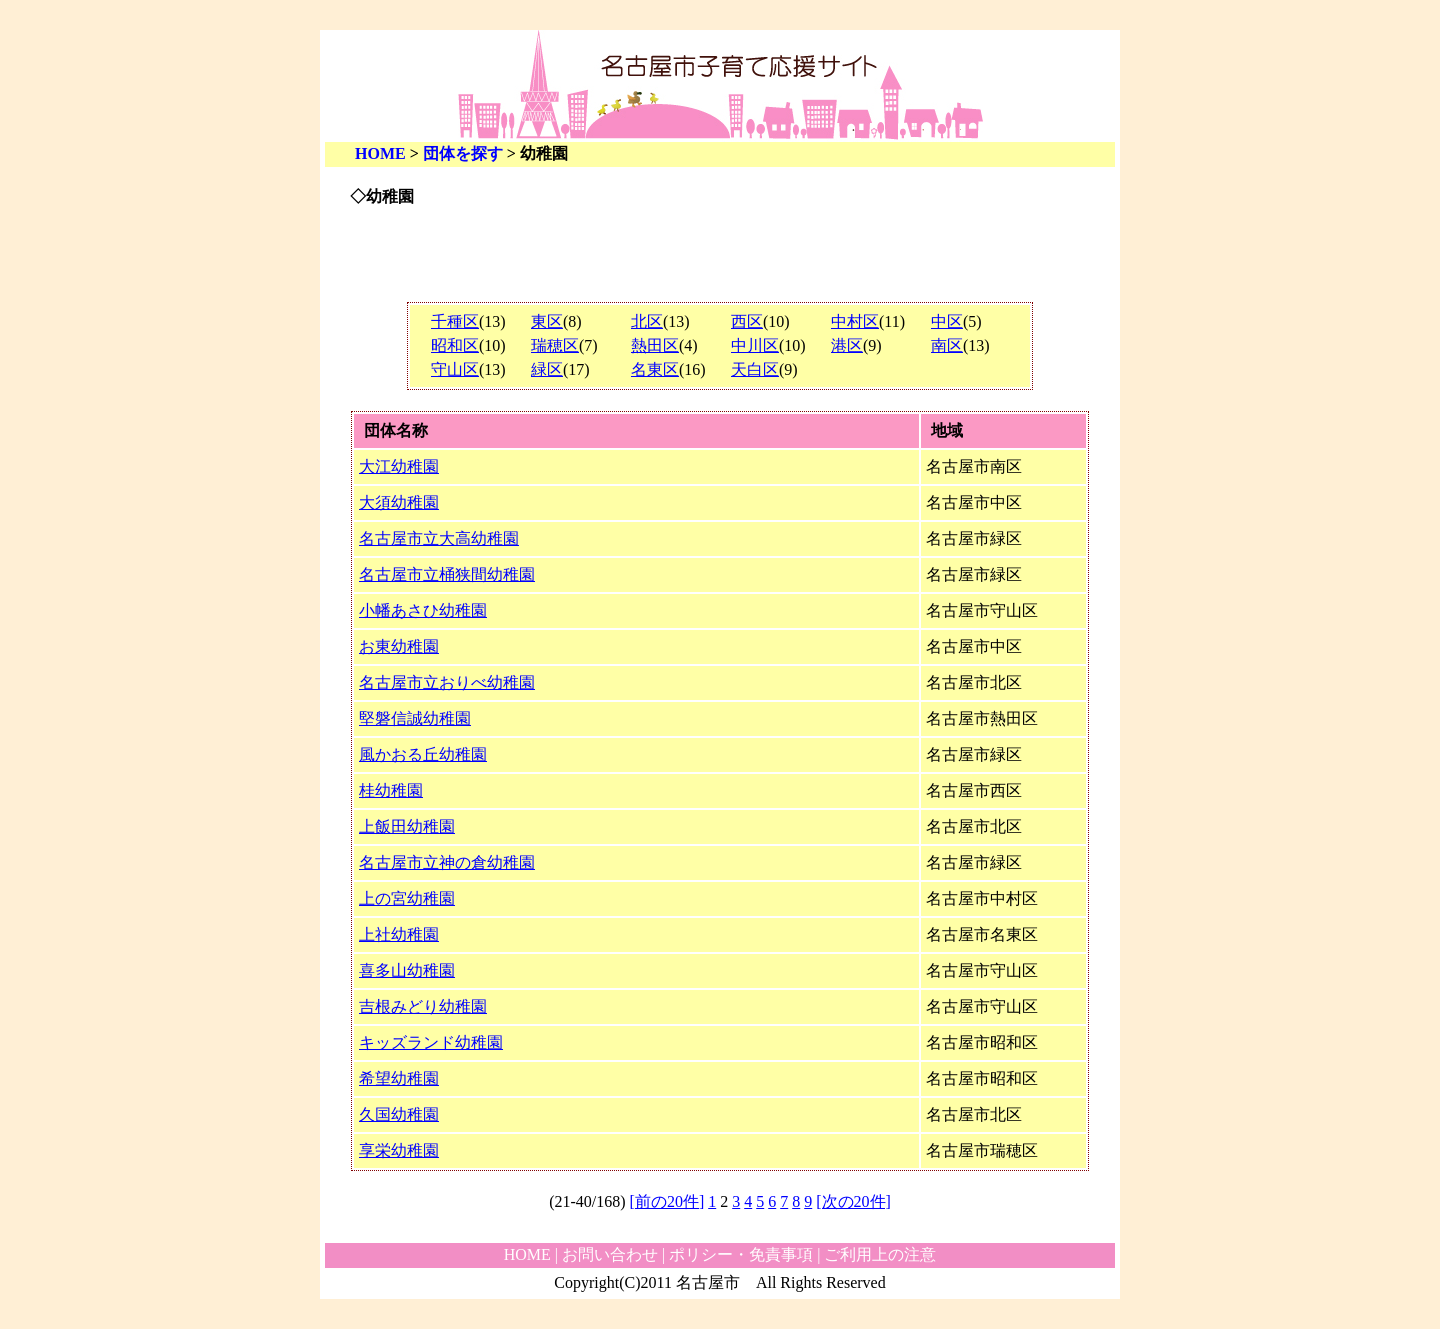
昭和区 (455, 345)
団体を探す (463, 153)
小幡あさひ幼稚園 (423, 610)
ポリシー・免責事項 (741, 1254)
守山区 (455, 369)
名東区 (655, 369)
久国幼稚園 (399, 1114)
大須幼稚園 (399, 502)
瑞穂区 (555, 345)
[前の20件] (667, 1201)
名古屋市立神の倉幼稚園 (447, 862)
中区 (947, 321)
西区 (747, 321)
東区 (547, 321)
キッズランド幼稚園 (431, 1042)
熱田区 (655, 345)
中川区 (755, 345)
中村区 (855, 321)
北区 (647, 321)
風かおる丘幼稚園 (423, 754)
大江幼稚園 (399, 466)
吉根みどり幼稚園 (423, 1006)
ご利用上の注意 (880, 1254)
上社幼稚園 (399, 934)
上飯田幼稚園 (407, 826)
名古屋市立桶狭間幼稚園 (447, 574)
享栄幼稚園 (399, 1150)
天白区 (755, 369)
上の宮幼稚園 (407, 898)
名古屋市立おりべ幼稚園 (447, 682)
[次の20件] (853, 1201)
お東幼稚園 (399, 646)
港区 (847, 345)
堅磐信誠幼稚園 (415, 718)
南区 (947, 345)
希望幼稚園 (399, 1078)
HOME (380, 153)
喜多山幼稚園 (407, 970)
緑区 (547, 369)
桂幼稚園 (391, 790)
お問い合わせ (610, 1254)
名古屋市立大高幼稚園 (439, 538)
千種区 (455, 321)
